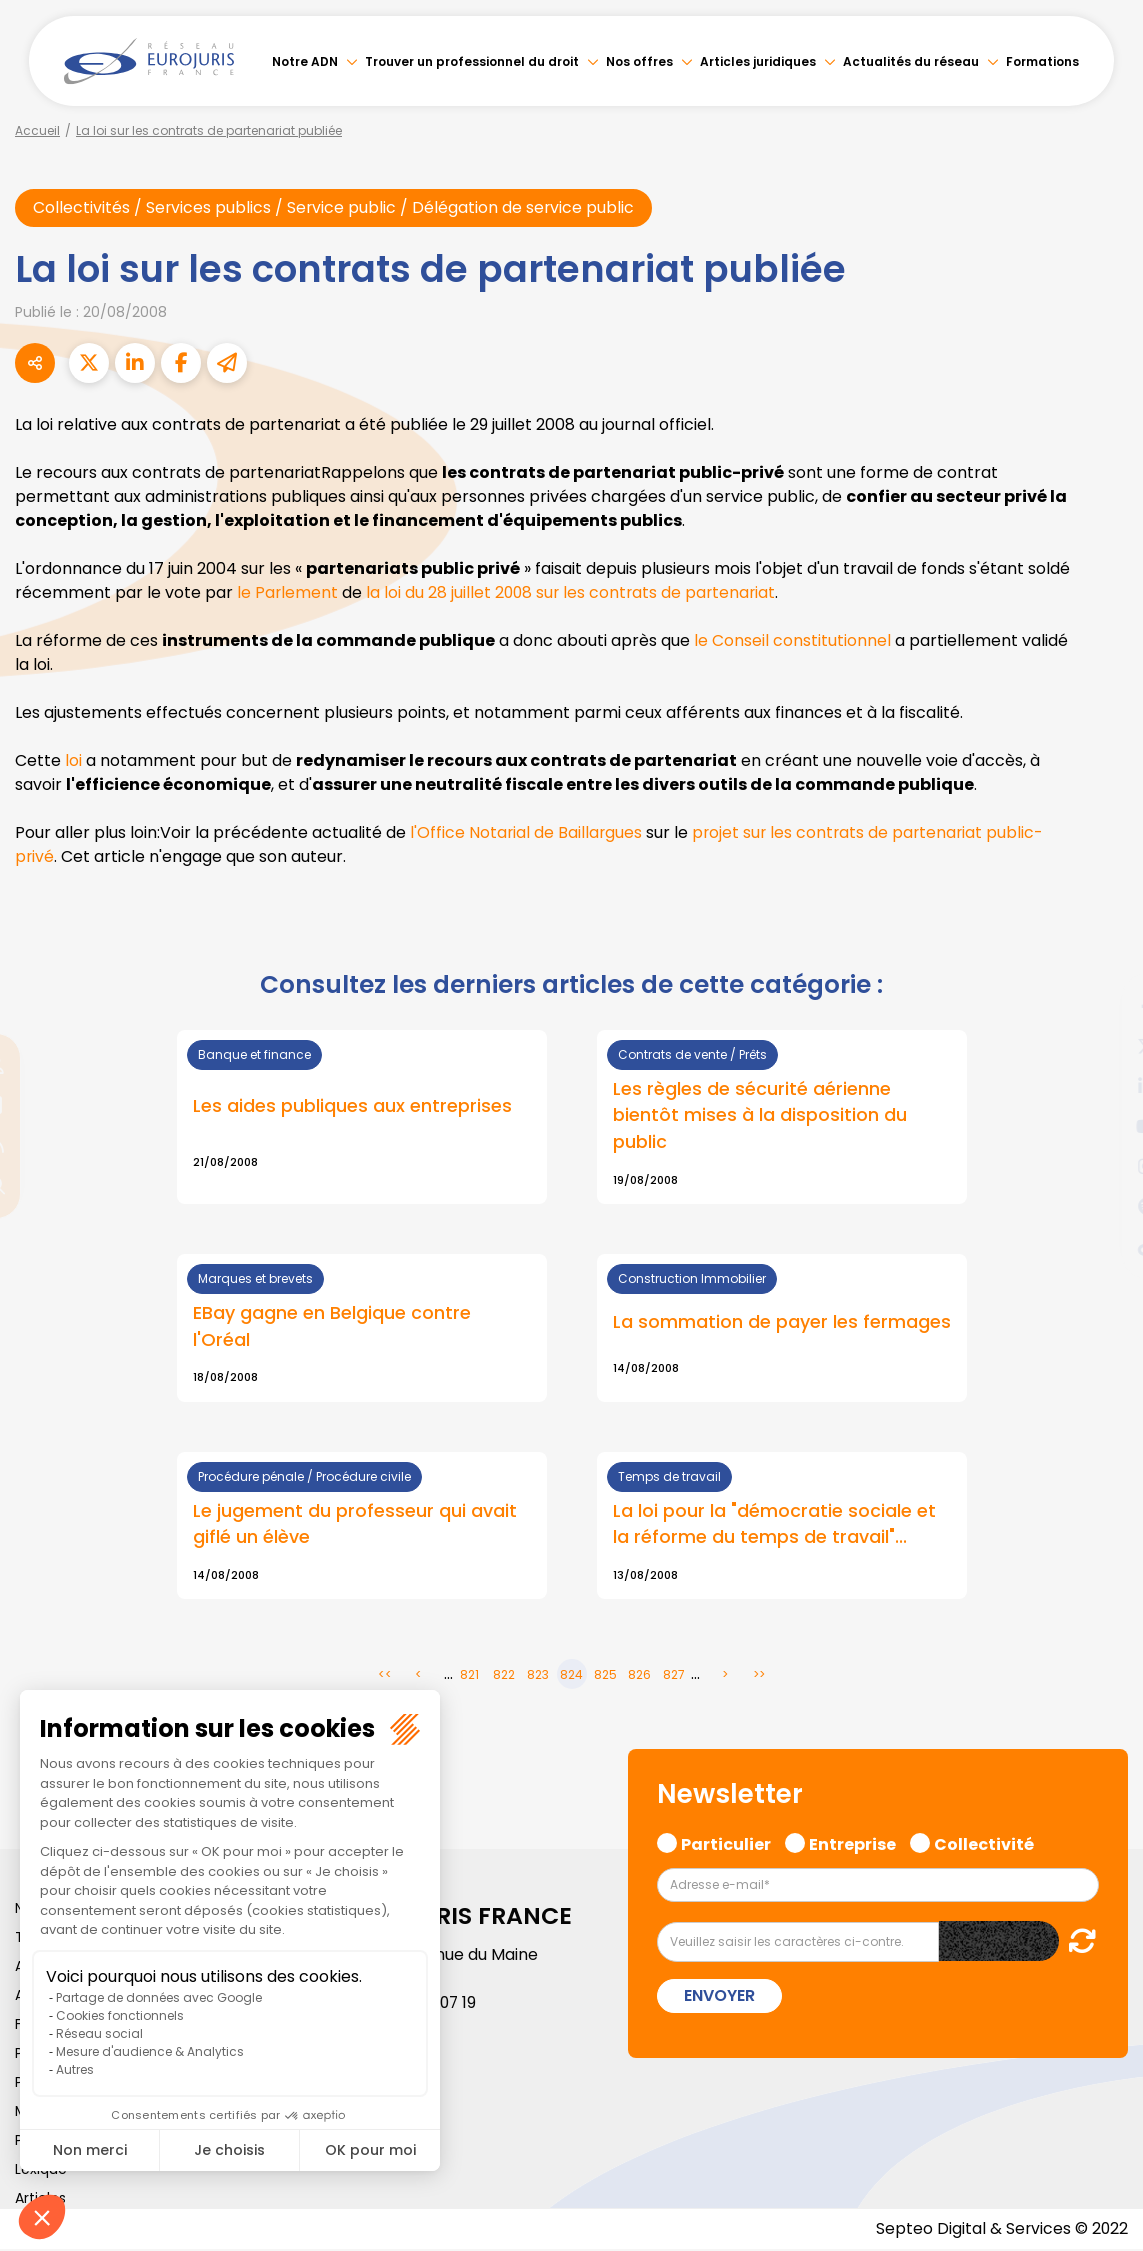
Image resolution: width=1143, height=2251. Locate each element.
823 (538, 1676)
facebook (1103, 1006)
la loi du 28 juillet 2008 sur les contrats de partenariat (574, 592)
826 (639, 1676)
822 (504, 1676)
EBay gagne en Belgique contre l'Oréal (332, 1327)
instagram (1103, 1166)
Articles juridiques (758, 61)
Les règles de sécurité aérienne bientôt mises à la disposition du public (760, 1115)
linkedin (1103, 1086)
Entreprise (852, 1844)
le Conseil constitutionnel (792, 640)
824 (571, 1676)
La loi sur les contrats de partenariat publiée (209, 130)
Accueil (37, 130)
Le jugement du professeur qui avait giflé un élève (355, 1525)
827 (674, 1676)
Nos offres (639, 61)
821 (469, 1676)
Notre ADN (305, 61)
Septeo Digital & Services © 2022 (1001, 2230)
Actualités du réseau (911, 61)
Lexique (41, 2171)
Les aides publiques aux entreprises (352, 1106)
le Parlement (288, 592)
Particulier (726, 1844)
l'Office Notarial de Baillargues (527, 832)
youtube (1103, 1126)
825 (605, 1676)
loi (73, 760)
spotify (1103, 1206)
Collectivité (984, 1844)
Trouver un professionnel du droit (472, 61)
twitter (1103, 1046)
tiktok (1103, 1246)
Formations (1042, 61)
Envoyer (719, 1998)
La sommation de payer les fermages (782, 1322)
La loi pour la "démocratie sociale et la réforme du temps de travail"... (775, 1525)
